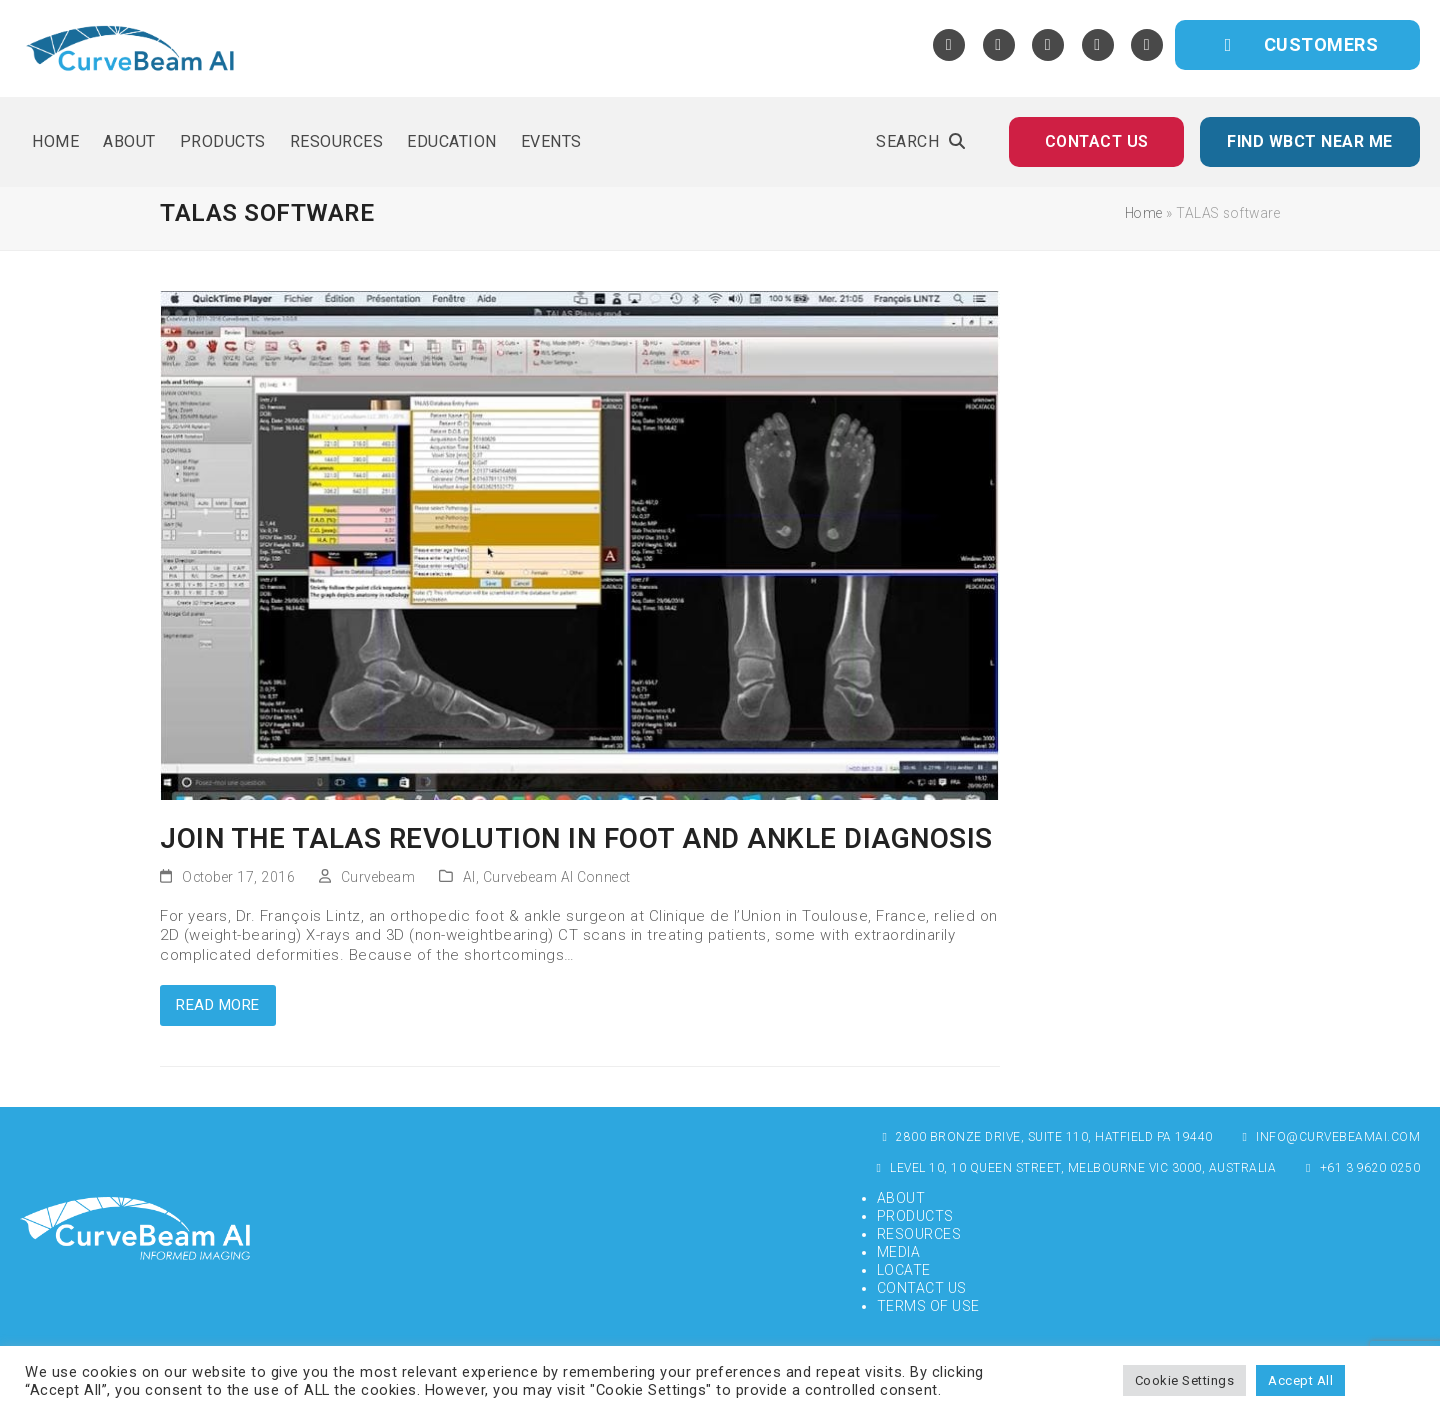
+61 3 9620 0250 (1360, 1168)
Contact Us (922, 1288)
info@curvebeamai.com (1329, 1137)
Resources (919, 1234)
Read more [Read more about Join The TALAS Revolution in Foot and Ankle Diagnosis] (218, 1005)
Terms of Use (928, 1306)
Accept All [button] (1300, 1380)
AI (469, 877)
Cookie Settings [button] (1185, 1380)
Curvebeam (378, 877)
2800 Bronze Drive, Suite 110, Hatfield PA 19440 (1045, 1137)
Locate (904, 1270)
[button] (920, 142)
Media (899, 1252)
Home (1144, 213)
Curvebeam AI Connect (557, 877)
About (901, 1198)
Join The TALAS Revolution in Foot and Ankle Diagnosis (576, 838)
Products (915, 1216)
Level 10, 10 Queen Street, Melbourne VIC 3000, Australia (1074, 1168)
